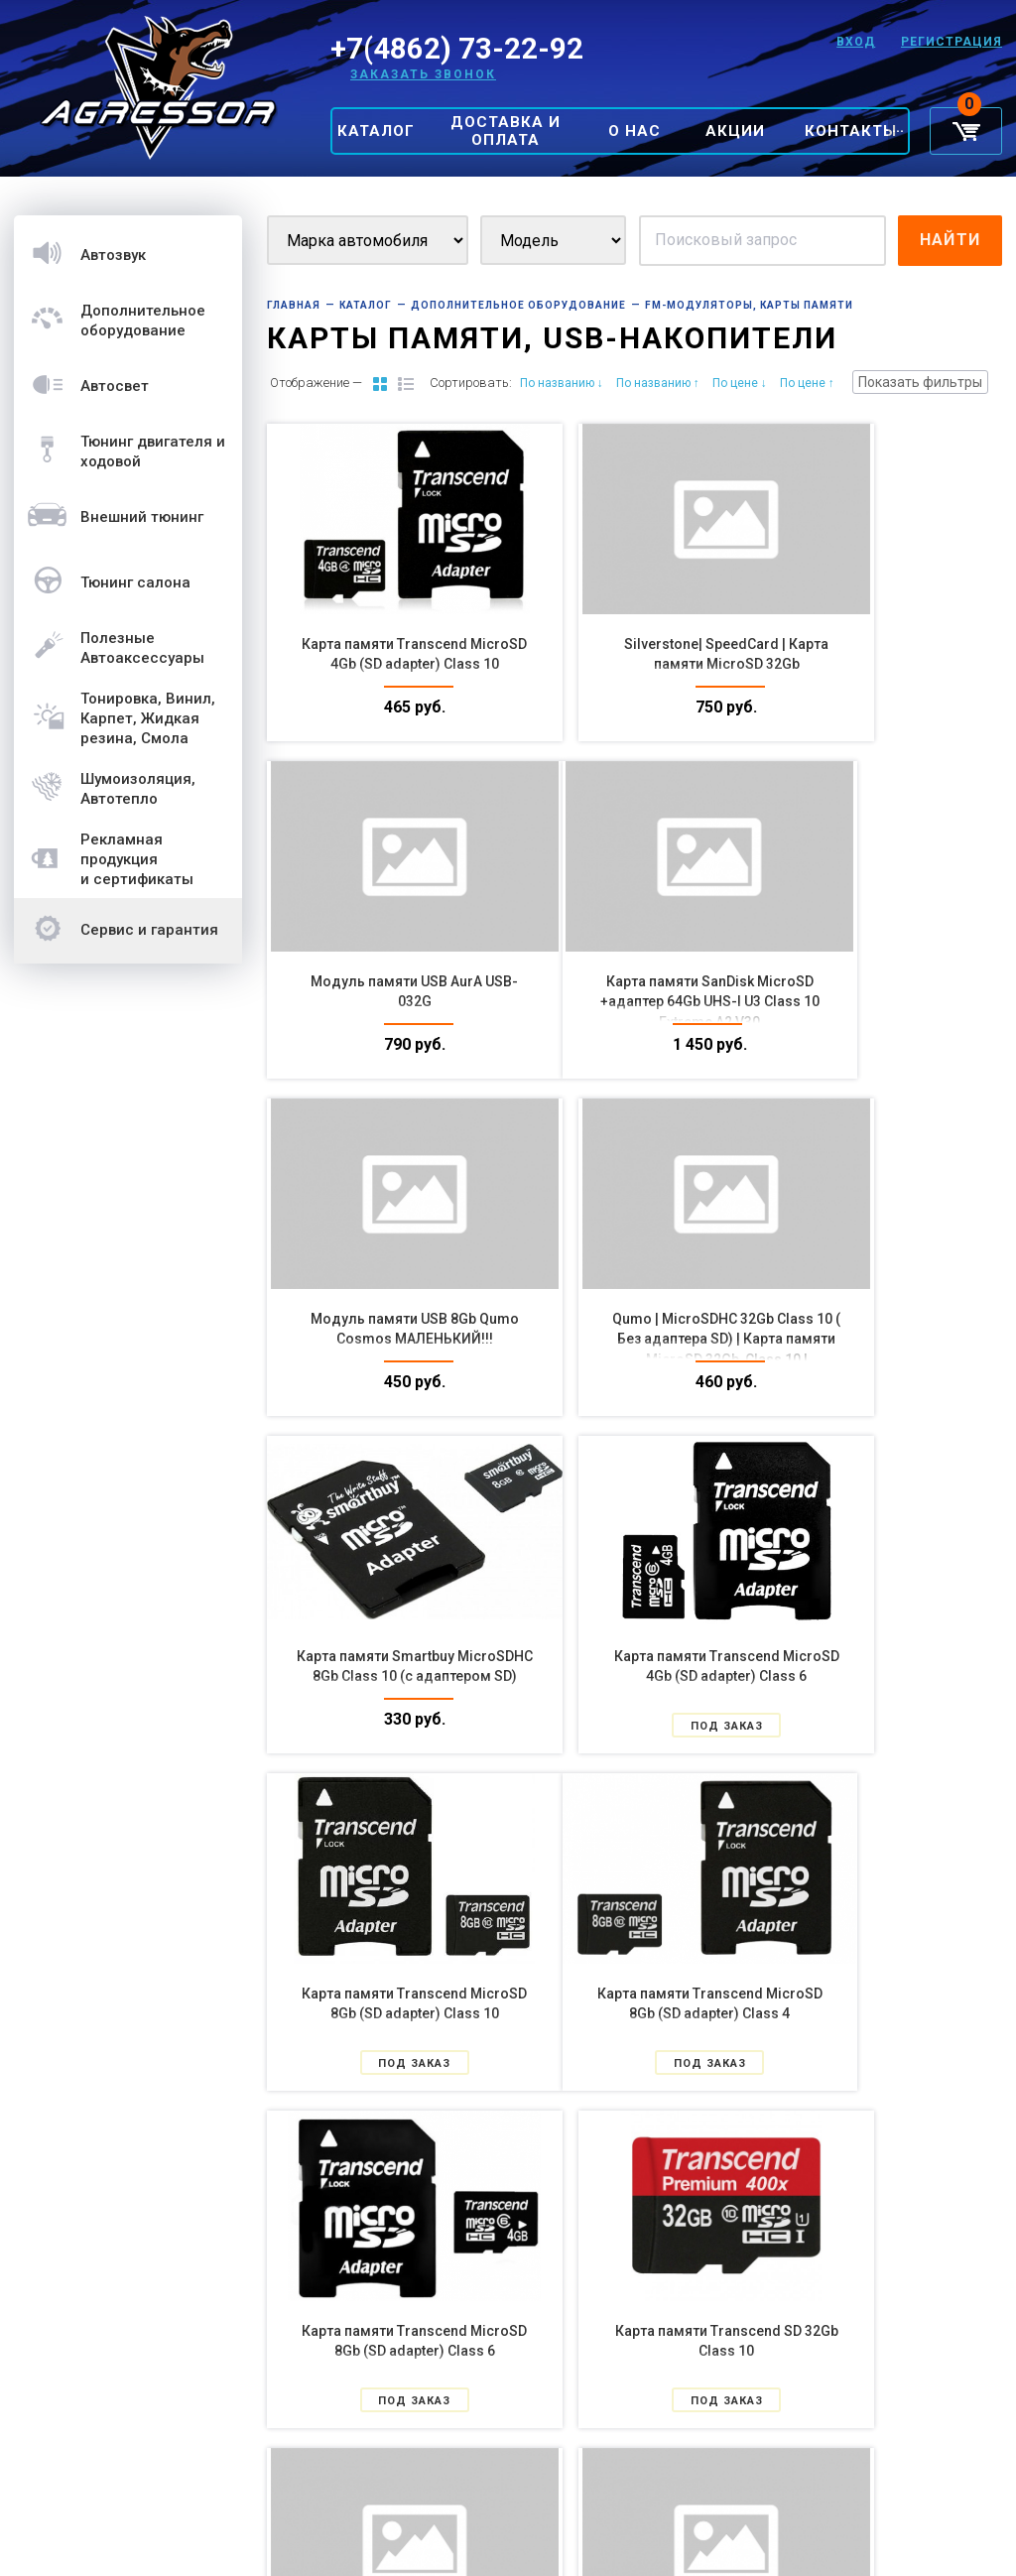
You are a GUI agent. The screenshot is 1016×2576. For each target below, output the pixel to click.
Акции (735, 131)
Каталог (376, 131)
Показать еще (634, 2472)
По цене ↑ (807, 383)
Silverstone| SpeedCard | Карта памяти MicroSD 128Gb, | (885, 2351)
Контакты (851, 131)
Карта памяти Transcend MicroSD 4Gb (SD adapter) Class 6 (634, 1338)
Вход (852, 42)
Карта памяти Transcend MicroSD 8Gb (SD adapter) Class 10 (885, 1338)
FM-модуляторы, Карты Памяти (749, 305)
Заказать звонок (423, 74)
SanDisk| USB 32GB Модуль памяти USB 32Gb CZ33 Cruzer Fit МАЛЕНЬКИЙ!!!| (634, 2351)
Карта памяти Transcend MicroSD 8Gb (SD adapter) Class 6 (634, 1676)
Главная (293, 305)
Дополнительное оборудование (518, 305)
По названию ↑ (657, 383)
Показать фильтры (920, 382)
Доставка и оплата (505, 131)
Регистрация (951, 42)
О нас (634, 131)
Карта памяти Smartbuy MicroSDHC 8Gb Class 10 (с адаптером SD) (383, 1338)
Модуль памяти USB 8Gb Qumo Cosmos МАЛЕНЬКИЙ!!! (634, 1001)
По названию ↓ (561, 383)
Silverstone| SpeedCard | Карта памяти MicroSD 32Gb (634, 664)
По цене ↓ (739, 383)
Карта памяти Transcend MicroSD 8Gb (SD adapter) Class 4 (382, 1676)
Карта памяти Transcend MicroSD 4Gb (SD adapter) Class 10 (382, 664)
